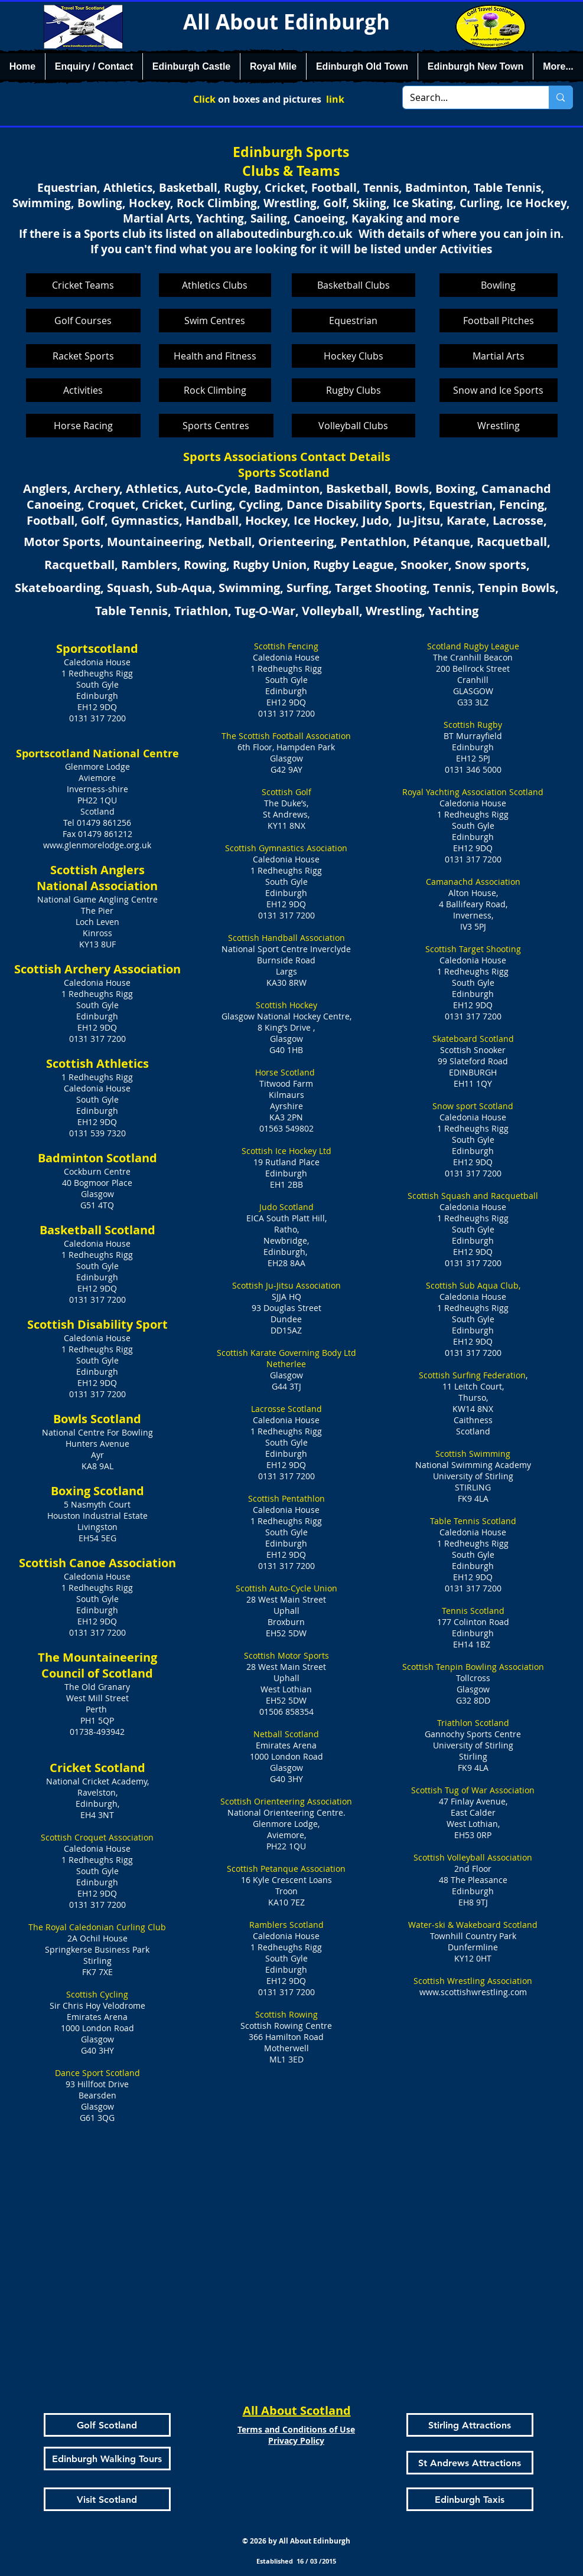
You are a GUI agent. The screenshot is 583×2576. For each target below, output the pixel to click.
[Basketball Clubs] (353, 285)
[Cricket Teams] (83, 285)
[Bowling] (498, 285)
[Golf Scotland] (107, 2425)
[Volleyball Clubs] (353, 425)
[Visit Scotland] (107, 2499)
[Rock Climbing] (215, 390)
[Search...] (467, 97)
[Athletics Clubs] (215, 285)
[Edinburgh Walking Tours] (107, 2458)
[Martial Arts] (498, 356)
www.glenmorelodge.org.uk (97, 845)
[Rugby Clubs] (353, 390)
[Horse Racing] (83, 425)
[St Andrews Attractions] (469, 2462)
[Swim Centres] (215, 320)
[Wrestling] (498, 425)
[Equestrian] (353, 320)
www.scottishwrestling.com (473, 1992)
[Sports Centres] (216, 425)
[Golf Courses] (83, 320)
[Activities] (83, 390)
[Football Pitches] (498, 320)
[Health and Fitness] (215, 356)
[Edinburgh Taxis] (469, 2499)
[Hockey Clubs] (353, 356)
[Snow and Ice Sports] (498, 390)
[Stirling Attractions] (469, 2425)
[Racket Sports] (83, 356)
